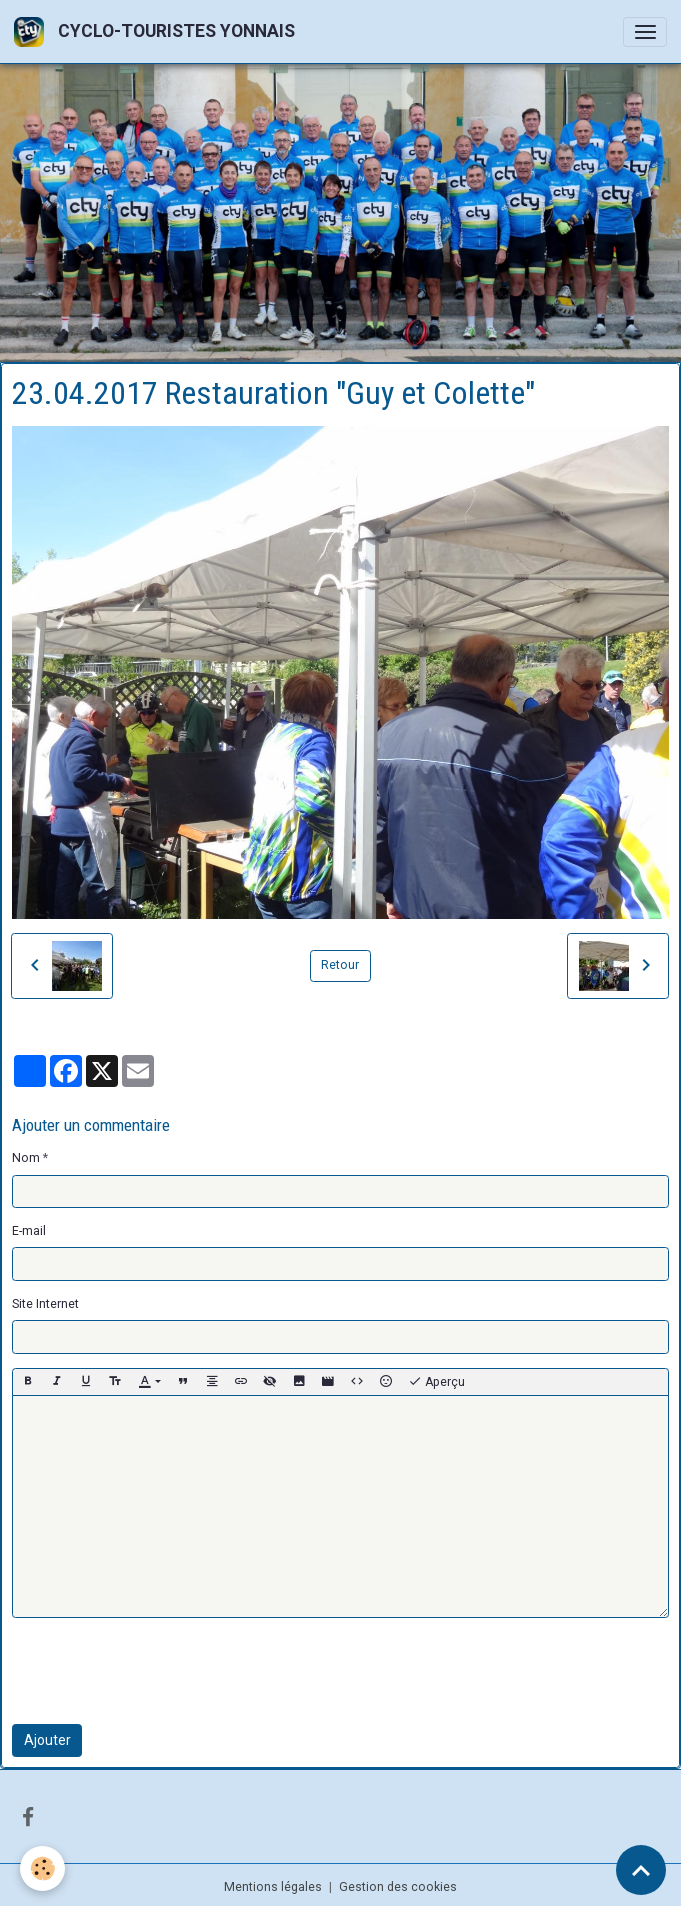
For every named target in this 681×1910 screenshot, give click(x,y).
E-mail (29, 1231)
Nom (26, 1158)
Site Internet (45, 1304)
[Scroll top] (641, 1870)
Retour (340, 965)
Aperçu (436, 1382)
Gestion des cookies (398, 1887)
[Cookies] (42, 1868)
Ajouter (47, 1740)
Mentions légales (273, 1887)
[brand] (158, 31)
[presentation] (164, 1671)
